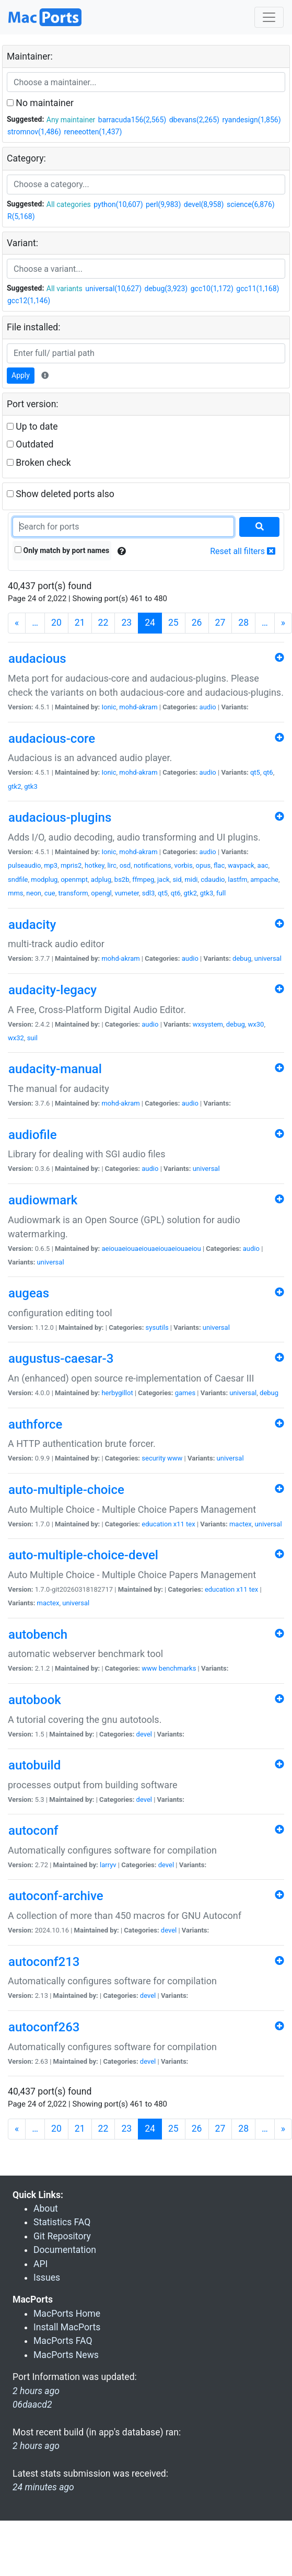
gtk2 (14, 786)
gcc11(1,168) (257, 288)
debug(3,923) (166, 288)
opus (203, 865)
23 (126, 622)
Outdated (30, 444)
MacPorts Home (66, 2313)
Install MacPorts (66, 2327)
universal (268, 958)
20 (56, 622)
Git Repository (62, 2236)
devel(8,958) (204, 204)
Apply (20, 375)
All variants (64, 288)
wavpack (241, 865)
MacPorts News (66, 2355)
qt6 (268, 772)
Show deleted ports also (60, 494)
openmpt (74, 879)
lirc (111, 865)
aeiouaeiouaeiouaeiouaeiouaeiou (151, 1248)
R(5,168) (21, 216)
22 (103, 622)
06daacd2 (32, 2404)
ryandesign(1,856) (251, 120)
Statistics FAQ (61, 2222)
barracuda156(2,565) (132, 120)
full (221, 893)
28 (243, 622)
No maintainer (40, 103)
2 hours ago (36, 2446)
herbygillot (117, 1393)
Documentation (64, 2250)
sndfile (18, 879)
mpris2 (71, 865)
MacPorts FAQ (62, 2341)
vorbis (183, 865)
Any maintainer (71, 120)
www (174, 1458)
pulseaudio (24, 865)
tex (190, 1524)
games (185, 1393)
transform (73, 893)
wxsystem (208, 1024)
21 (80, 622)
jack (163, 879)
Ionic (108, 707)
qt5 (255, 772)
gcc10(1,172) (212, 288)
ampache (264, 879)
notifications (152, 865)
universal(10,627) (113, 288)
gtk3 (30, 786)
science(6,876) (251, 204)
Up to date (32, 426)
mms (16, 893)
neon (33, 893)
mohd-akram (138, 707)
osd (125, 865)
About (45, 2208)
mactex (240, 1524)
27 (220, 622)
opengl (101, 893)
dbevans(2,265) (194, 120)
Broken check (39, 462)
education (156, 1524)
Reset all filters (242, 551)
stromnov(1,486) (34, 132)
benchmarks (177, 1668)
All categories (68, 204)
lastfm (237, 879)
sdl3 (148, 893)
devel (144, 1734)
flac (219, 865)
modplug (44, 879)
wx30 (256, 1024)
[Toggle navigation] (269, 17)
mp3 (50, 865)
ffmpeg (143, 879)
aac (263, 865)
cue (49, 893)
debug (241, 958)
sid (176, 879)
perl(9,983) (163, 204)
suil (32, 1038)
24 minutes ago (43, 2487)
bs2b (122, 879)
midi (190, 879)
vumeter (126, 893)
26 (197, 622)
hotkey (94, 865)
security (154, 1458)
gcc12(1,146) (28, 300)
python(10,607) (118, 204)
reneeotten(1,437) (93, 132)
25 (173, 622)
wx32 (16, 1038)
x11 (178, 1524)
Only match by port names (62, 550)
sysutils (157, 1327)
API (40, 2264)
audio (208, 707)
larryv (108, 1865)
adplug (101, 879)
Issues (46, 2277)
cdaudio (213, 879)
